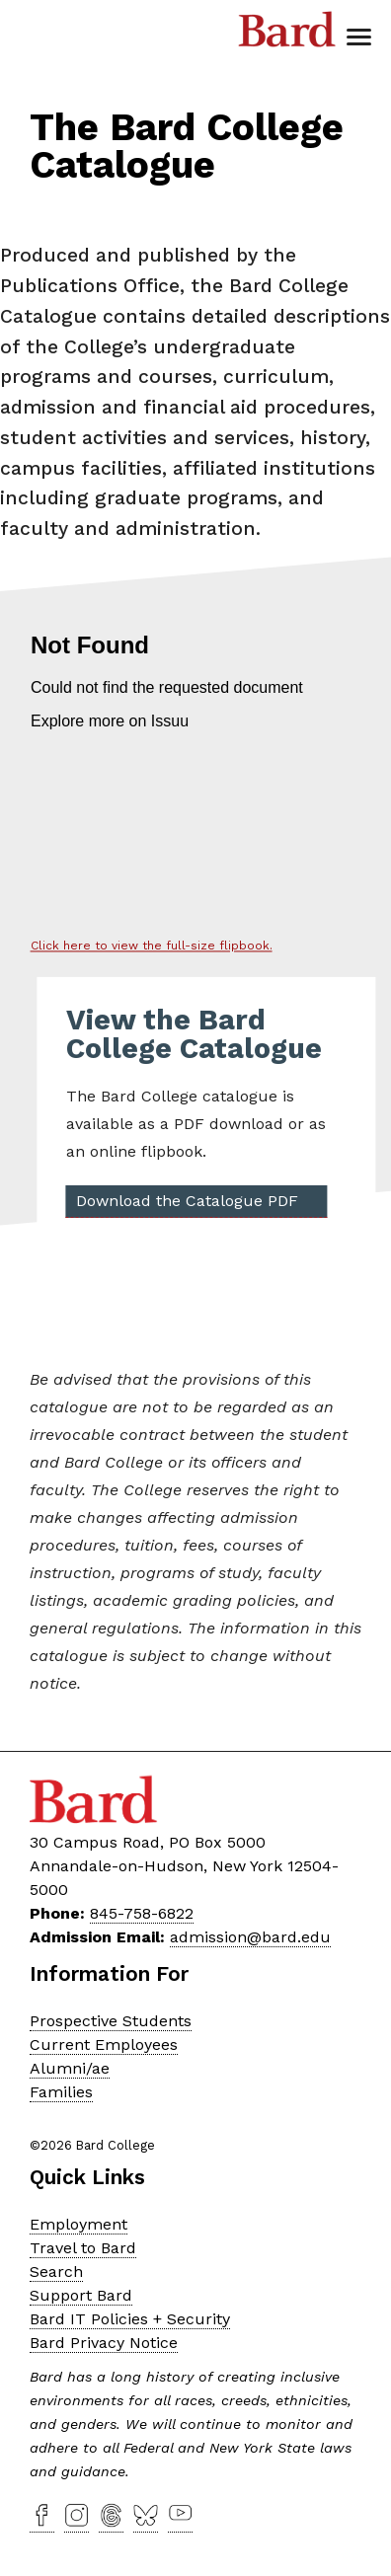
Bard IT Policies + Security (130, 2319)
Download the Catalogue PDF (187, 1199)
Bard (287, 34)
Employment (78, 2224)
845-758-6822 (142, 1913)
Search (56, 2271)
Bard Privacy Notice (104, 2342)
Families (61, 2092)
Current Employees (104, 2044)
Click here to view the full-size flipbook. (152, 945)
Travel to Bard (83, 2247)
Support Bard (81, 2295)
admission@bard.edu (250, 1937)
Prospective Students (111, 2020)
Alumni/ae (70, 2068)
